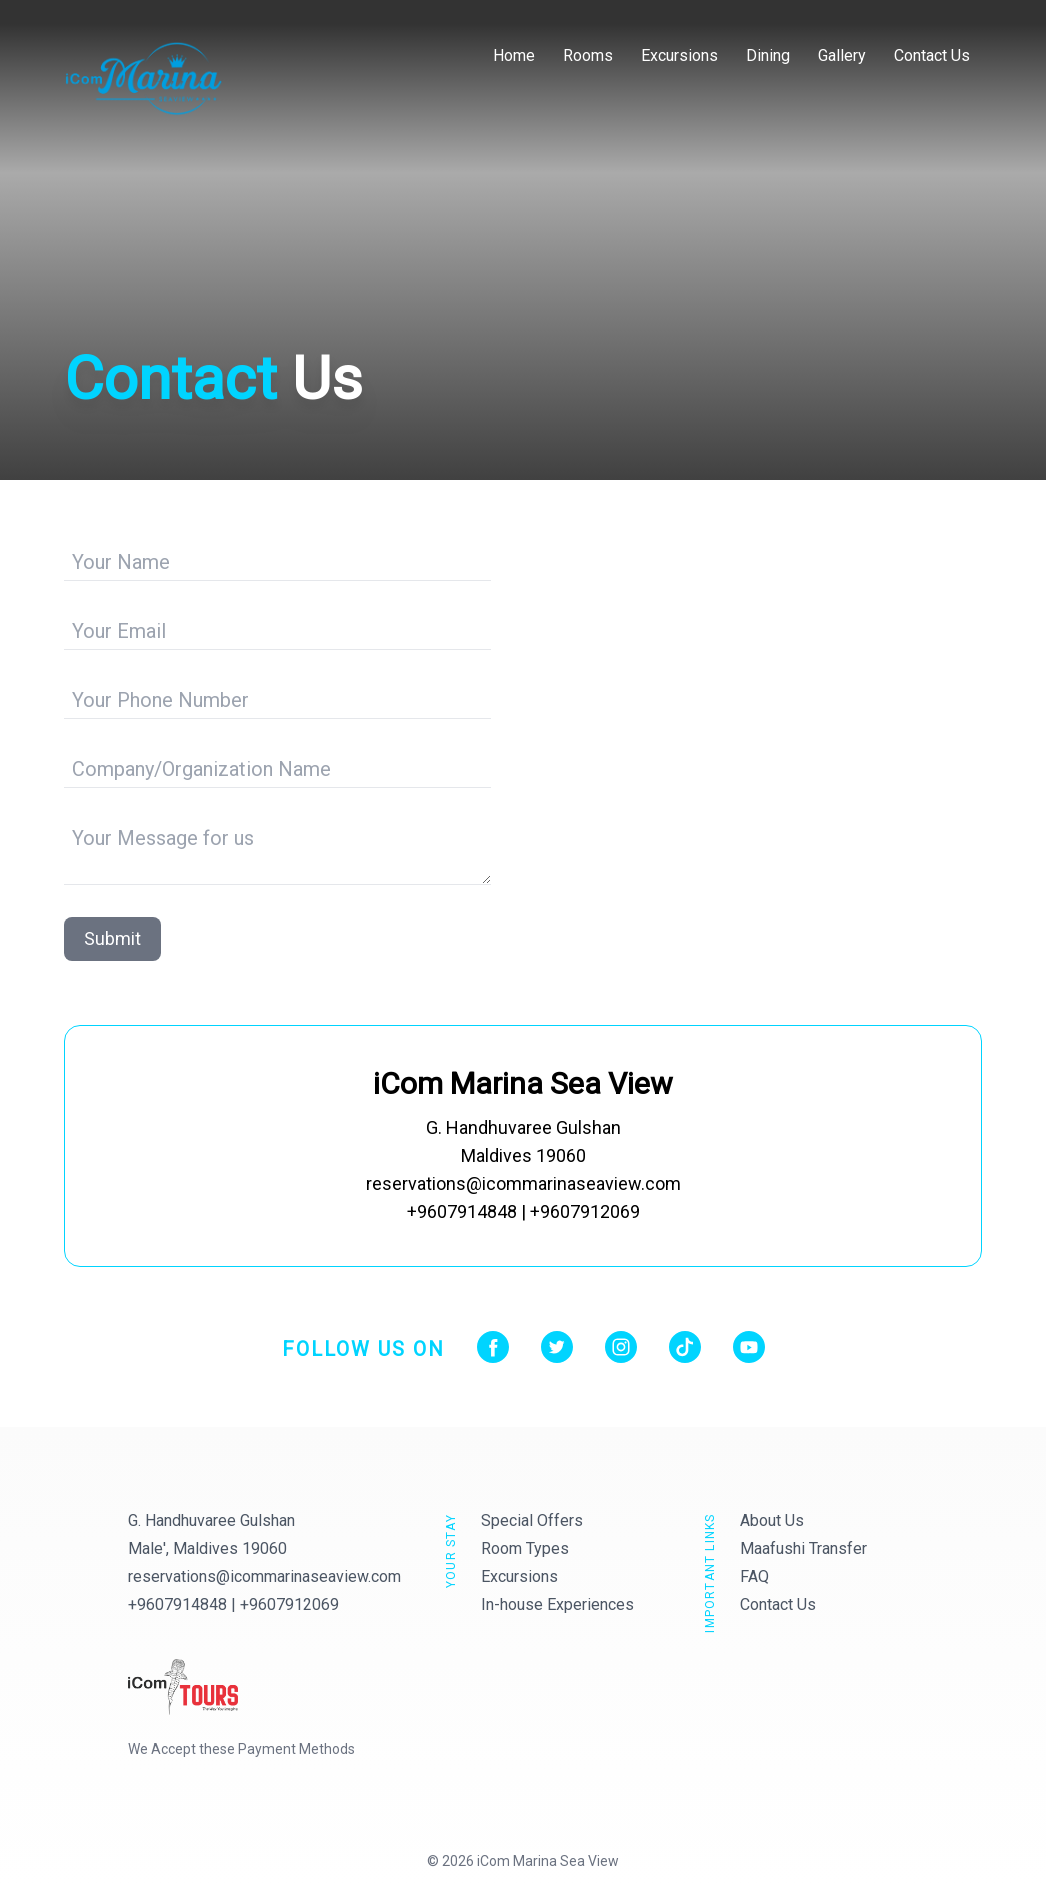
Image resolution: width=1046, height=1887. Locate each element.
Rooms (588, 55)
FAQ (754, 1576)
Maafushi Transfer (803, 1548)
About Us (772, 1520)
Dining (768, 55)
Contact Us (932, 55)
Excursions (679, 55)
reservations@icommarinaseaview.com (264, 1576)
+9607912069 (289, 1604)
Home (514, 55)
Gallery (842, 55)
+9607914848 (177, 1604)
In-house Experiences (557, 1604)
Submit (112, 938)
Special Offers (532, 1520)
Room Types (525, 1548)
